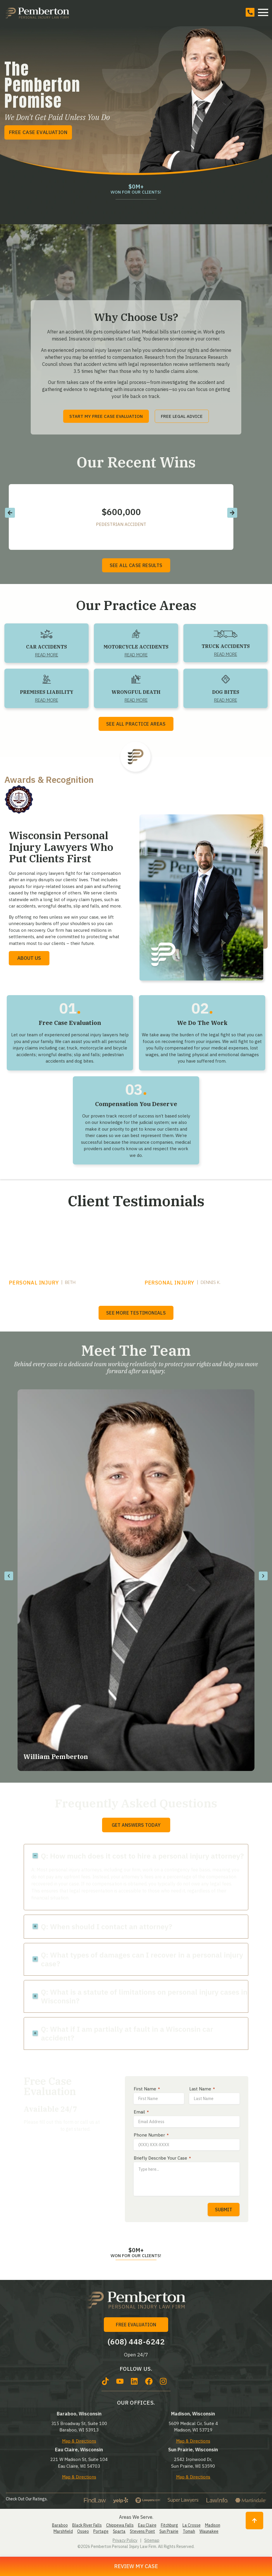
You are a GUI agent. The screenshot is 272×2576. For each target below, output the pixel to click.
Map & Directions (79, 2441)
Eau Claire (147, 2525)
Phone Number (151, 2135)
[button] (10, 513)
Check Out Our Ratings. (27, 2499)
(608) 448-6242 (41, 2129)
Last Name (202, 2089)
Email (141, 2112)
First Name (147, 2089)
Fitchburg (169, 2525)
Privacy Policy (125, 2540)
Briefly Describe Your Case (162, 2158)
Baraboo (60, 2525)
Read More (46, 655)
